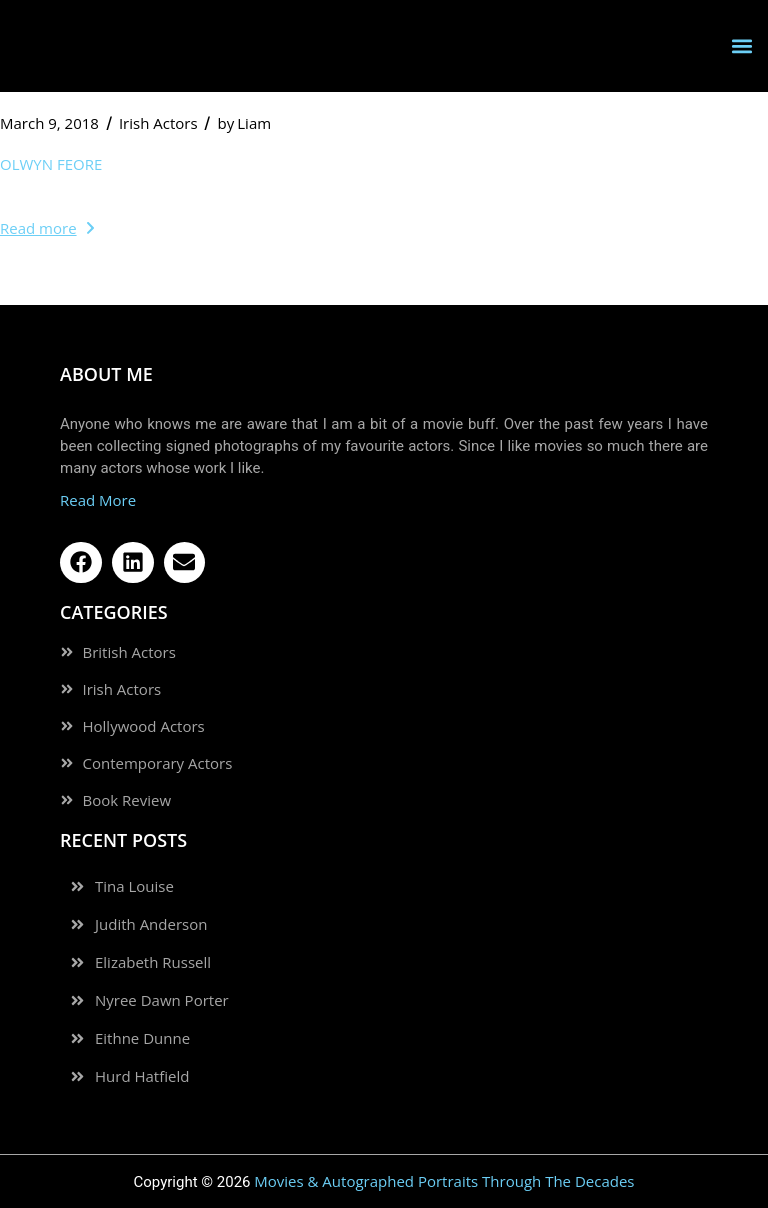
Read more (47, 228)
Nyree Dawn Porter (162, 1000)
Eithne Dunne (142, 1038)
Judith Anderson (151, 924)
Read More (98, 500)
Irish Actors (158, 123)
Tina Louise (134, 886)
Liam (245, 123)
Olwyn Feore (51, 164)
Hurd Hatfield (142, 1076)
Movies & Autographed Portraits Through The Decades (444, 1181)
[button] (741, 45)
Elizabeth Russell (153, 962)
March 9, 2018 (49, 123)
